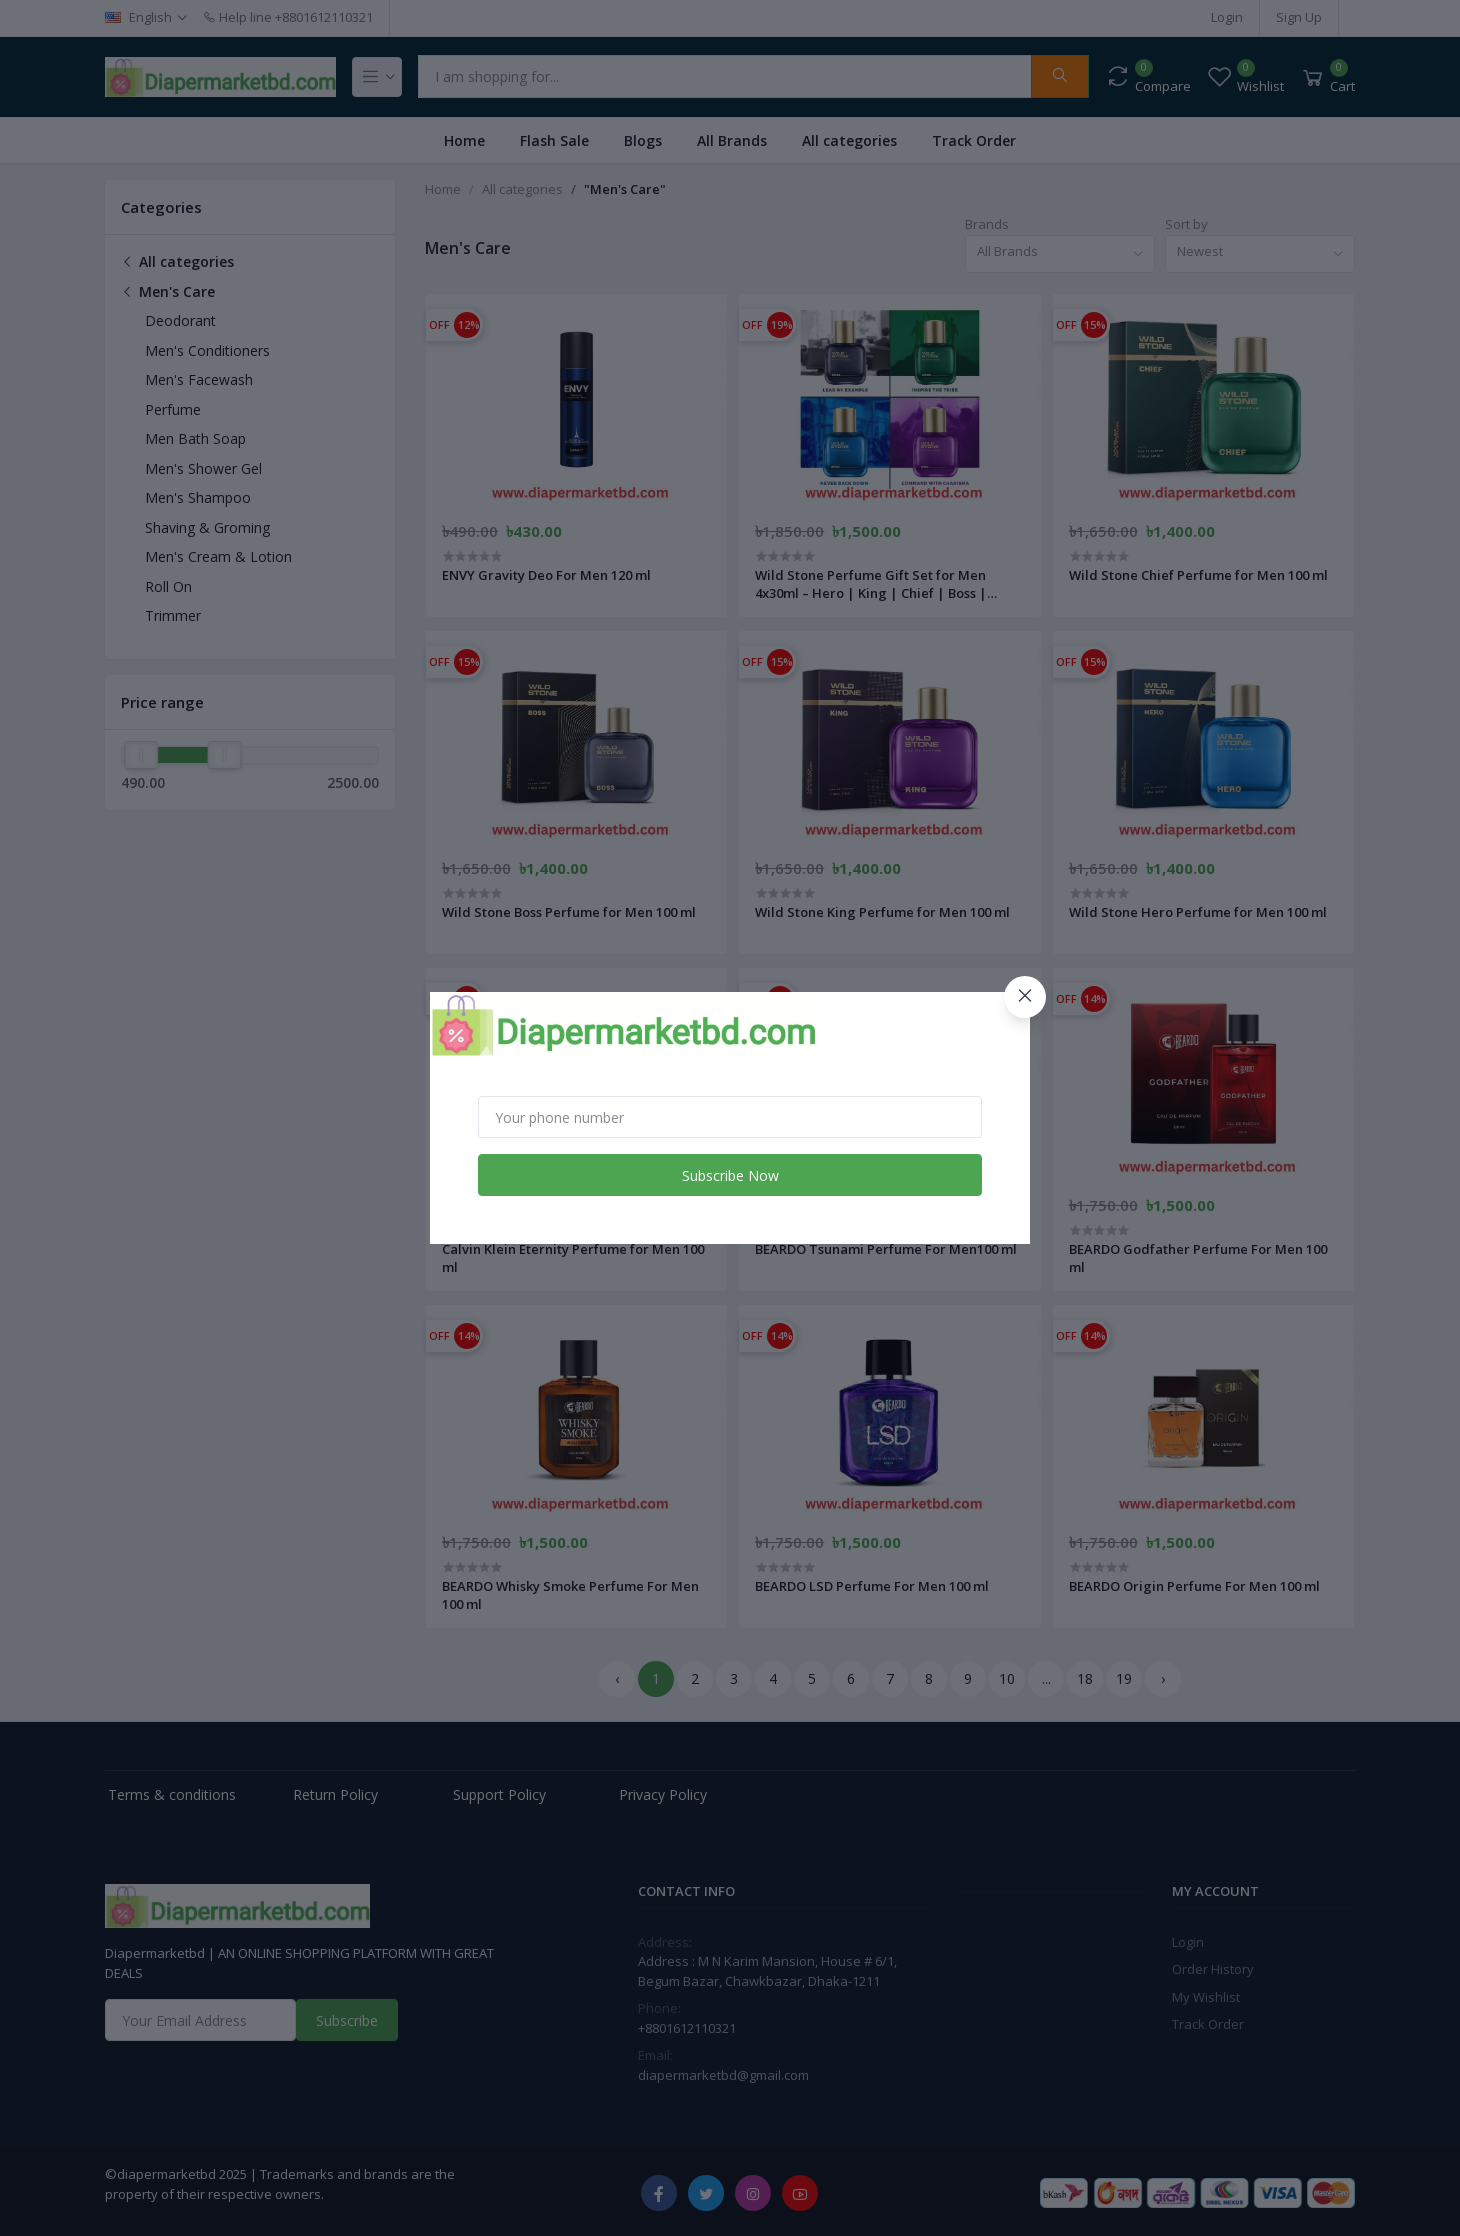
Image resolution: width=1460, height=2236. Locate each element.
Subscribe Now (730, 1175)
